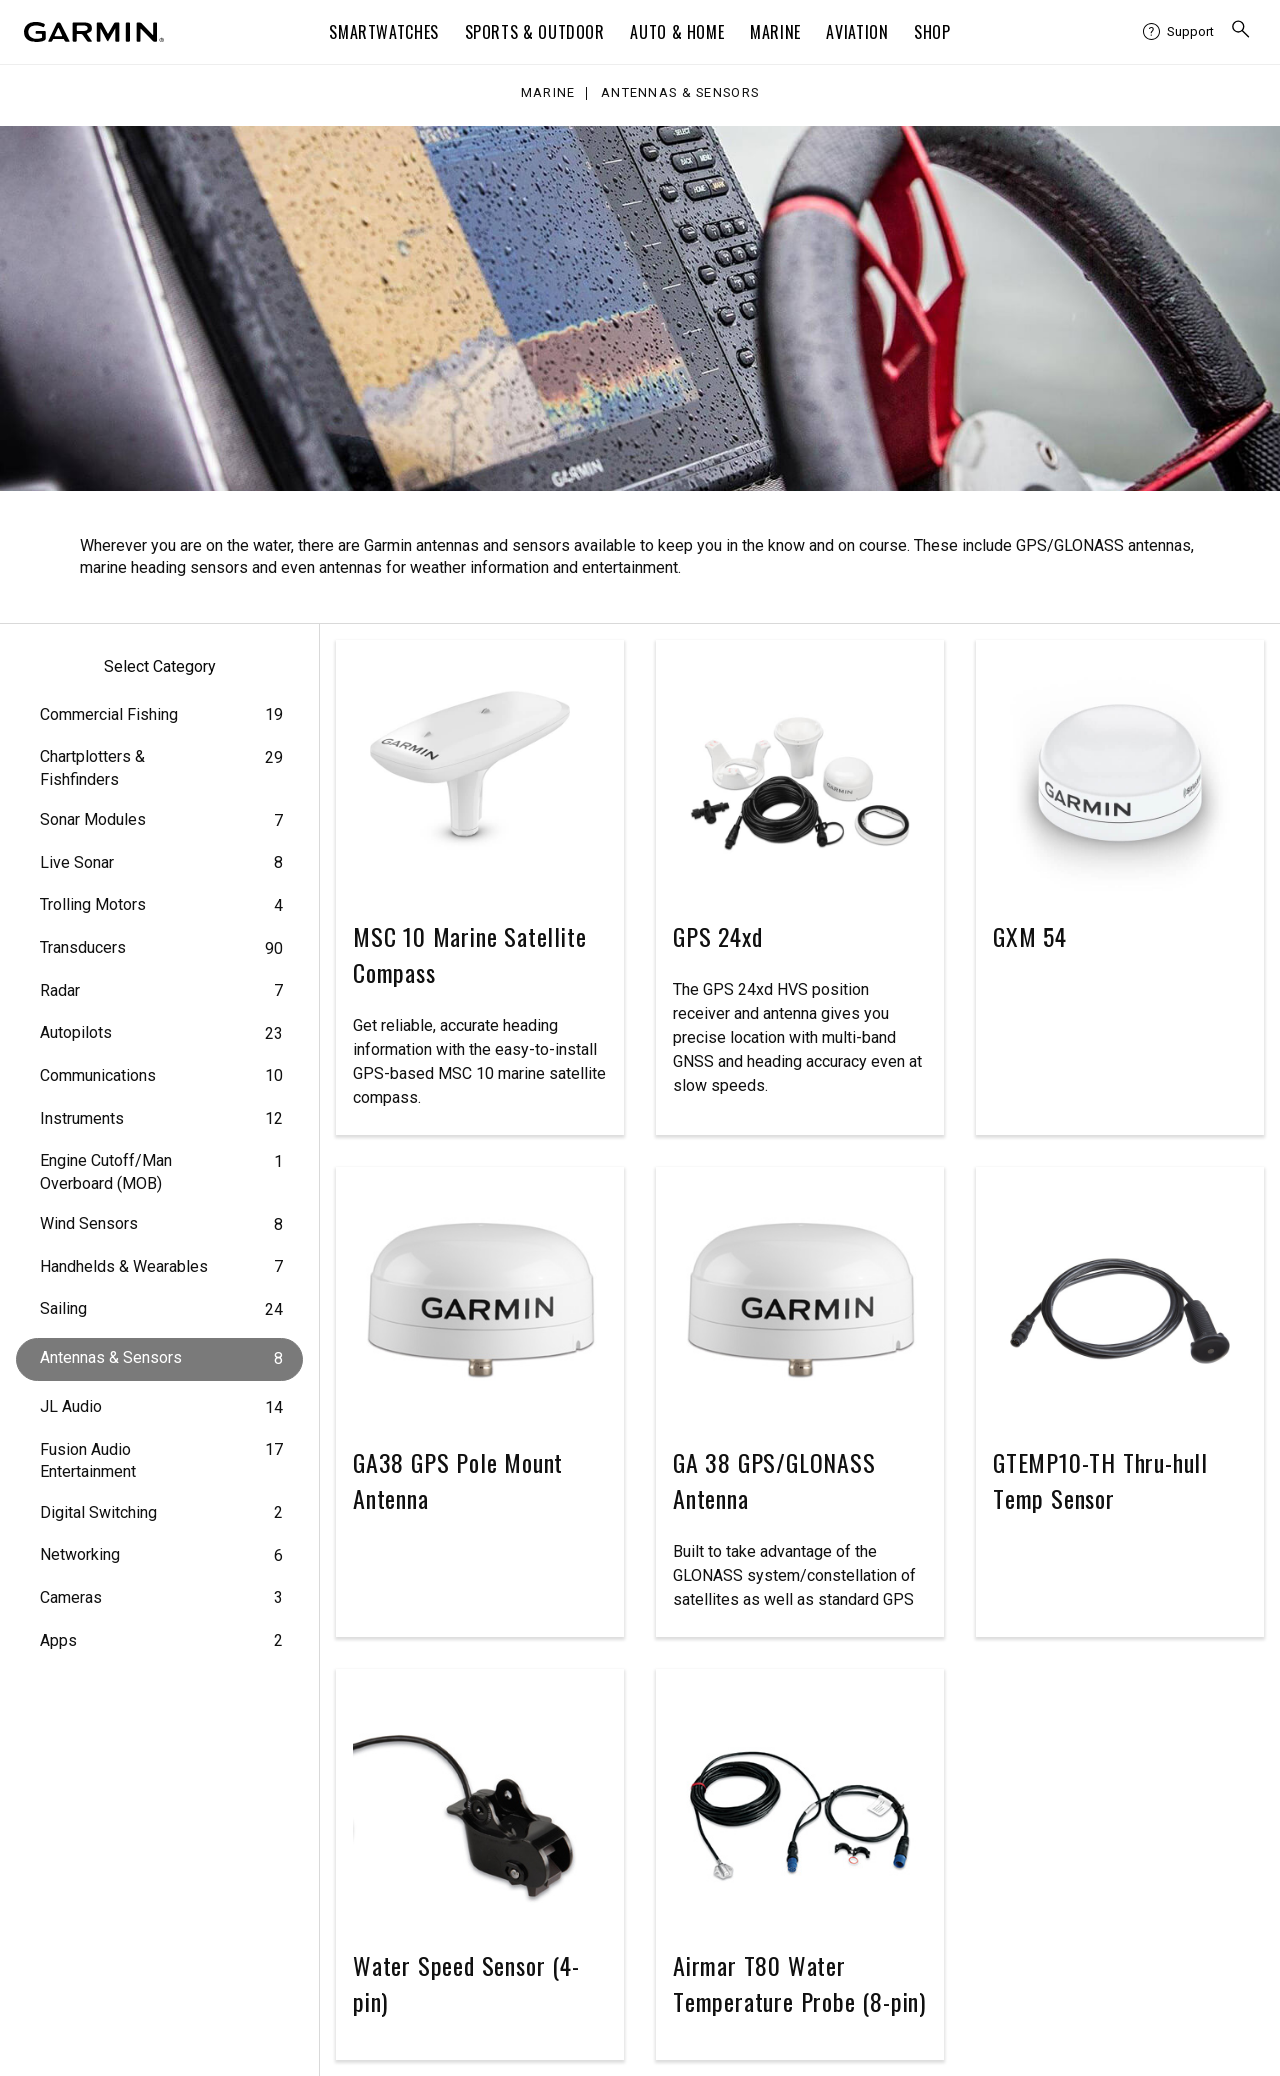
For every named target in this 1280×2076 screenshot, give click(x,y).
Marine (775, 32)
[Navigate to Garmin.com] (94, 32)
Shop (932, 32)
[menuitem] (1178, 32)
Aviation (857, 32)
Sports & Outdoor (535, 32)
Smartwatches (384, 32)
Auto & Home (677, 32)
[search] (1241, 32)
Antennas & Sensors (680, 93)
